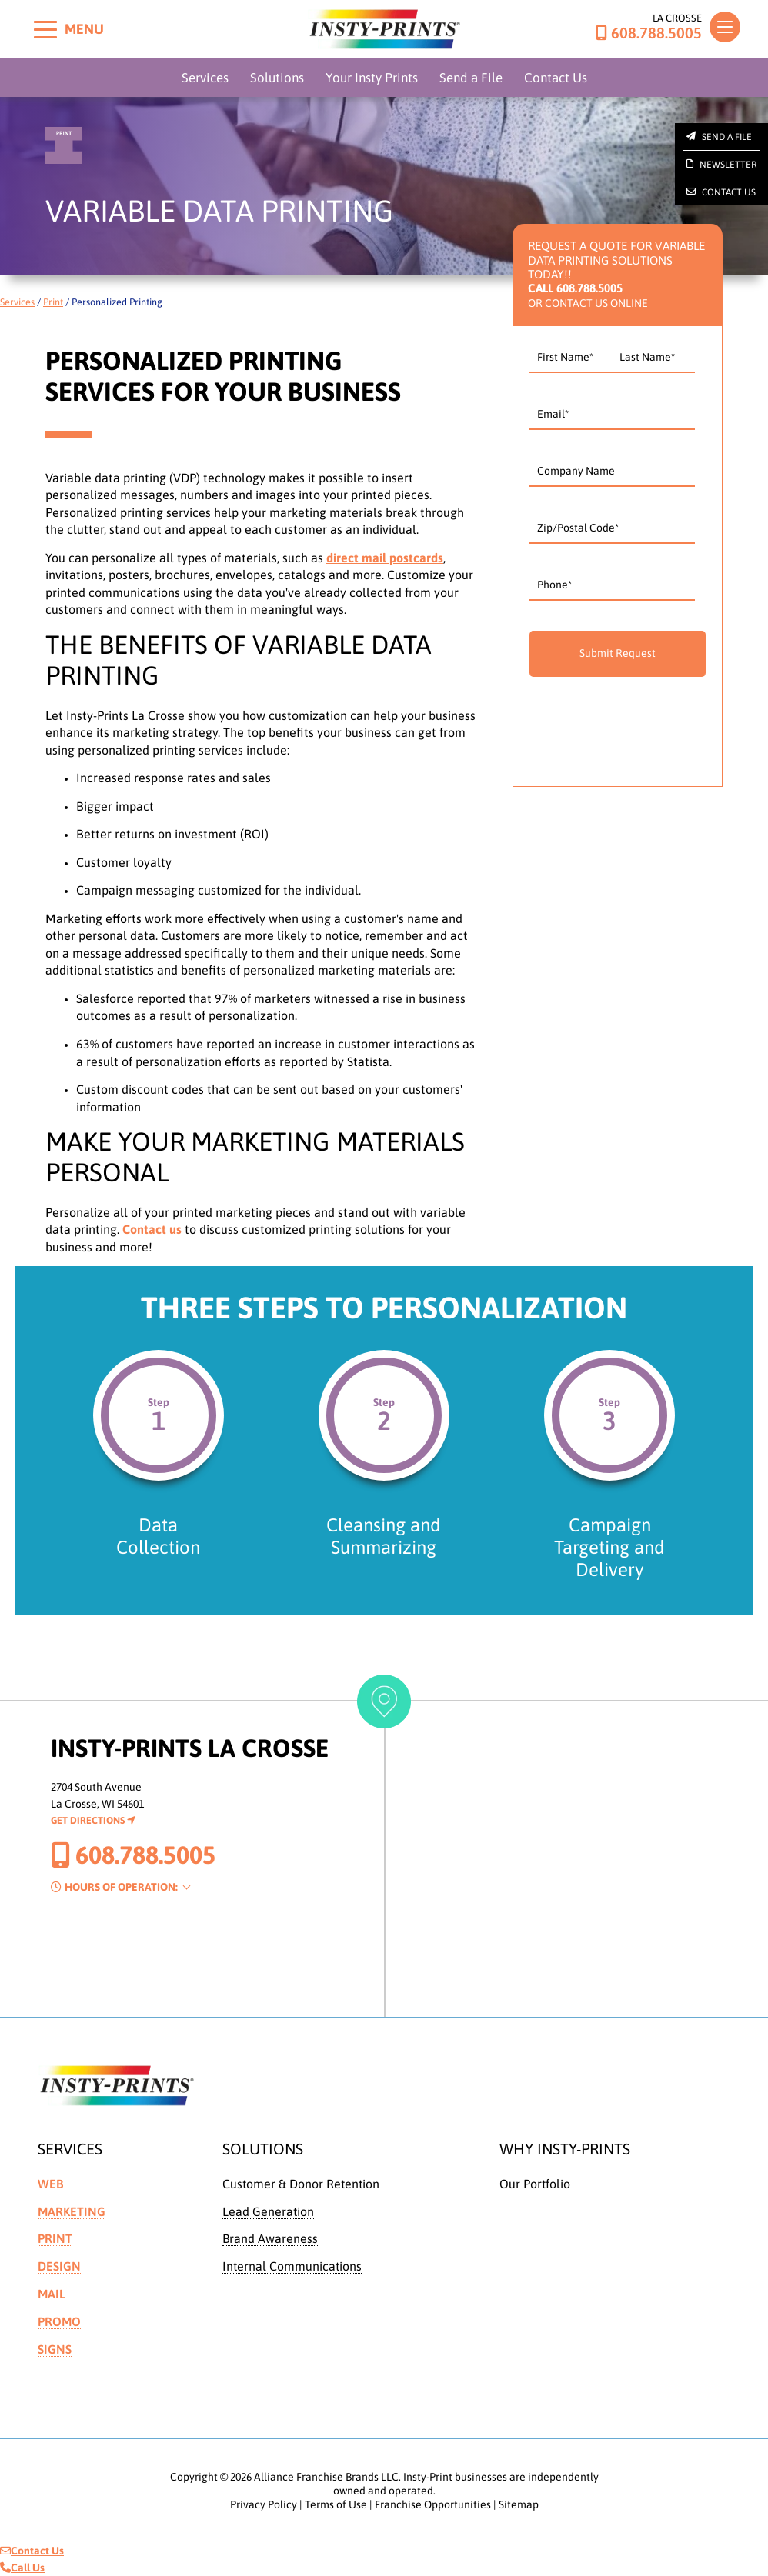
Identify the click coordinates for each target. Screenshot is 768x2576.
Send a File (471, 77)
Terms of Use (336, 2504)
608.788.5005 (649, 33)
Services (205, 77)
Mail (51, 2294)
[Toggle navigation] (725, 27)
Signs (55, 2349)
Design (59, 2266)
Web (50, 2184)
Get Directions (93, 1820)
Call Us (22, 2567)
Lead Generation (268, 2211)
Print (53, 302)
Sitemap (519, 2504)
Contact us (152, 1229)
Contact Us (555, 77)
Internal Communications (292, 2266)
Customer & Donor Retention (300, 2184)
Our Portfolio (534, 2184)
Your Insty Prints (372, 77)
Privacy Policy (263, 2504)
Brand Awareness (270, 2238)
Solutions (277, 77)
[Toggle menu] (45, 29)
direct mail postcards (384, 558)
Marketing (71, 2211)
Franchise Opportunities (433, 2504)
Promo (59, 2321)
